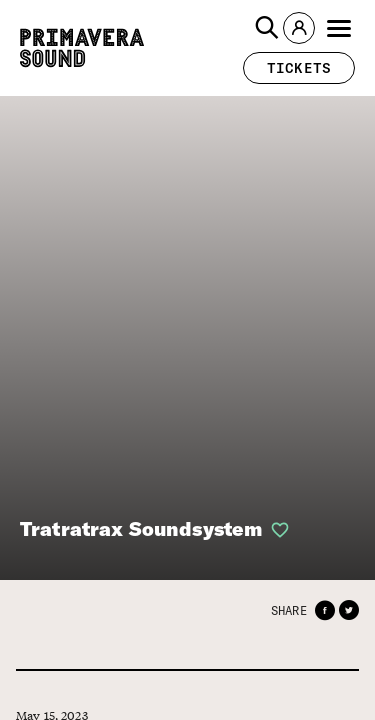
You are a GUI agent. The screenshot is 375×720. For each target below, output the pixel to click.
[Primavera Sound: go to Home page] (82, 48)
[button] (267, 28)
